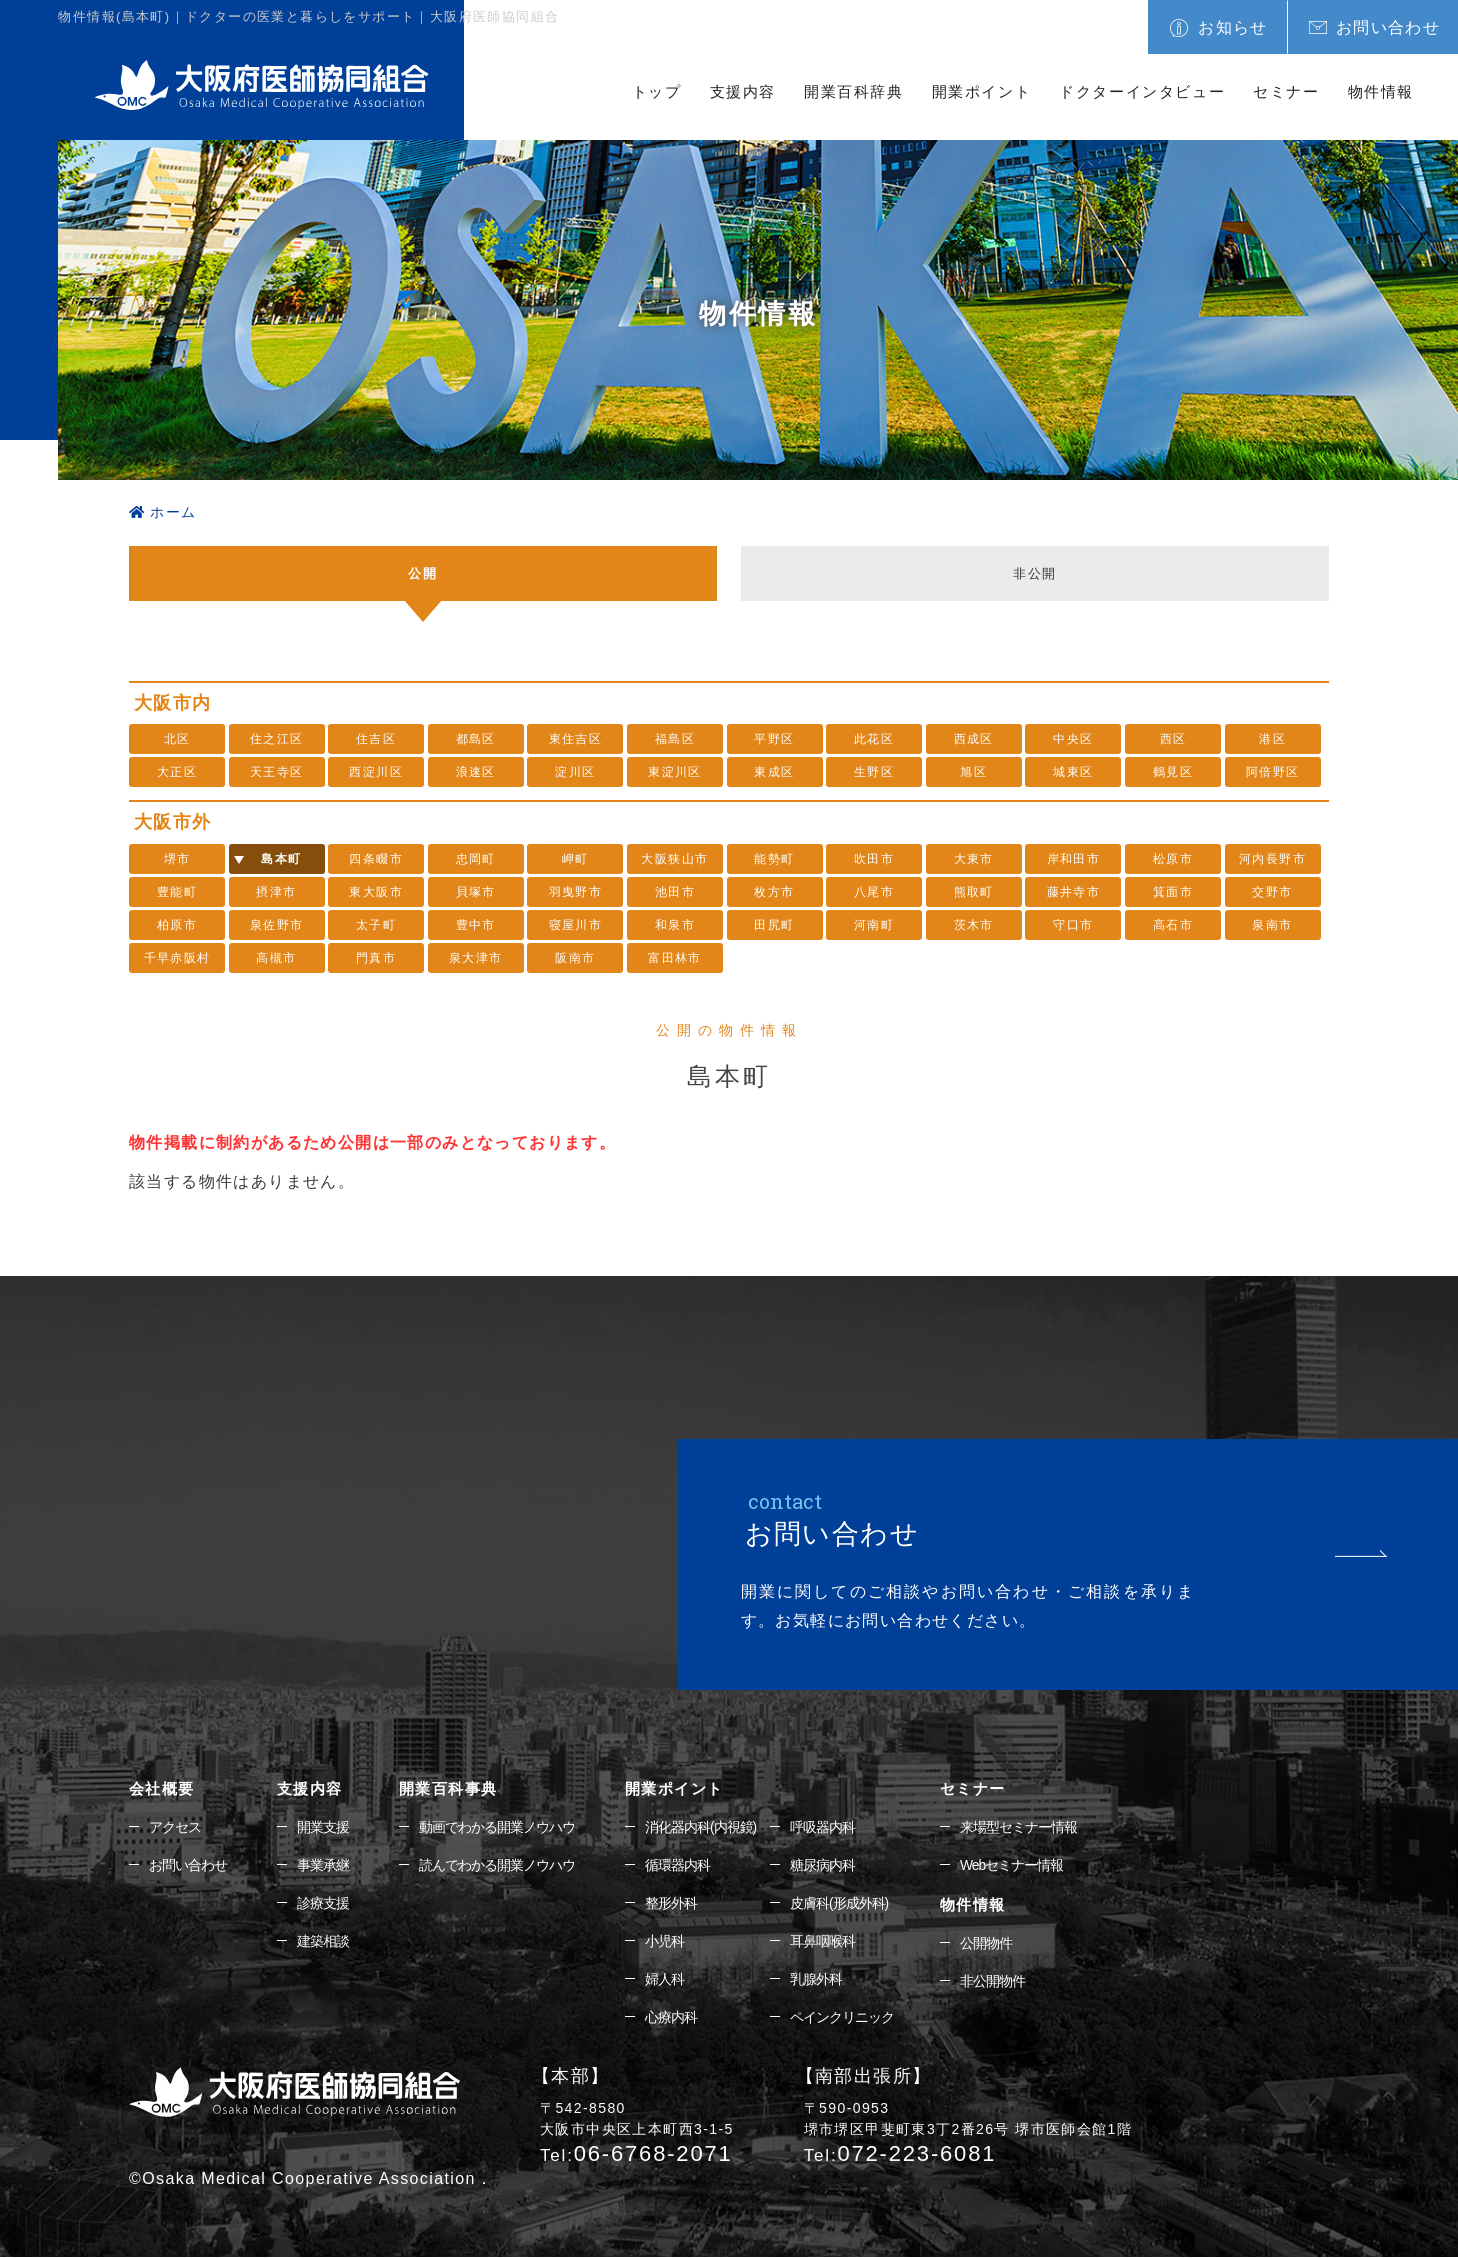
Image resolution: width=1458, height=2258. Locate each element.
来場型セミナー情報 (1018, 1827)
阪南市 (575, 958)
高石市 (1173, 925)
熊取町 (974, 892)
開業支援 (323, 1827)
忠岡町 (476, 859)
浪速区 (476, 772)
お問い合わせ (1388, 27)
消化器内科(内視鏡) (700, 1827)
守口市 (1073, 925)
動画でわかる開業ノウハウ (497, 1827)
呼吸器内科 (822, 1827)
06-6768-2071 (636, 2154)
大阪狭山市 (674, 859)
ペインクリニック (842, 2018)
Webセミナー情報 (1012, 1865)
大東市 (974, 859)
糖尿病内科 (822, 1865)
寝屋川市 (576, 925)
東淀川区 (675, 772)
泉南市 (1272, 925)
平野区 (774, 739)
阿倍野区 (1273, 772)
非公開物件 (992, 1982)
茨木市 (974, 925)
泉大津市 (476, 958)
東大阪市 (376, 892)
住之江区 (277, 739)
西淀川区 (376, 772)
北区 (177, 739)
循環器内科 (677, 1865)
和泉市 (675, 925)
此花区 (874, 739)
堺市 (177, 859)
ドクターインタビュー (1142, 91)
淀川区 (575, 772)
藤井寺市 (1074, 892)
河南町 (874, 925)
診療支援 (323, 1903)
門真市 (376, 958)
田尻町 (774, 925)
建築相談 (323, 1942)
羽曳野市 (576, 892)
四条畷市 (376, 859)
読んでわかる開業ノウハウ (497, 1865)
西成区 (974, 739)
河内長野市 (1272, 859)
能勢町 (774, 859)
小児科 (664, 1942)
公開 (423, 572)
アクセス (175, 1827)
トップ (657, 91)
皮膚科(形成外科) (839, 1903)
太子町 (376, 925)
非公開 (1035, 572)
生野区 (874, 772)
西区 (1173, 739)
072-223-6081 (900, 2154)
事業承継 (323, 1865)
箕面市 (1173, 892)
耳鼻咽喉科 (822, 1942)
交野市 (1272, 892)
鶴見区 (1173, 772)
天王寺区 (277, 772)
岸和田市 (1074, 859)
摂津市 (276, 892)
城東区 (1073, 772)
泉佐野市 (277, 925)
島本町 (281, 859)
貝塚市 (476, 892)
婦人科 (664, 1980)
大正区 (177, 772)
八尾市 (874, 892)
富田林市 (675, 958)
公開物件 (986, 1943)
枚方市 (774, 892)
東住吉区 (576, 739)
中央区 (1073, 739)
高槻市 (276, 958)
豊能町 (177, 892)
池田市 (675, 892)
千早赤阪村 (177, 958)
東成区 (774, 772)
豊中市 (476, 925)
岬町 (575, 859)
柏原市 (177, 925)
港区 (1272, 739)
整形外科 (671, 1903)
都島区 (476, 739)
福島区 (675, 739)
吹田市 (874, 859)
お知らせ (1233, 27)
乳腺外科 (816, 1980)
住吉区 (376, 739)
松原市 (1173, 859)
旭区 (973, 772)
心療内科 (671, 2018)
